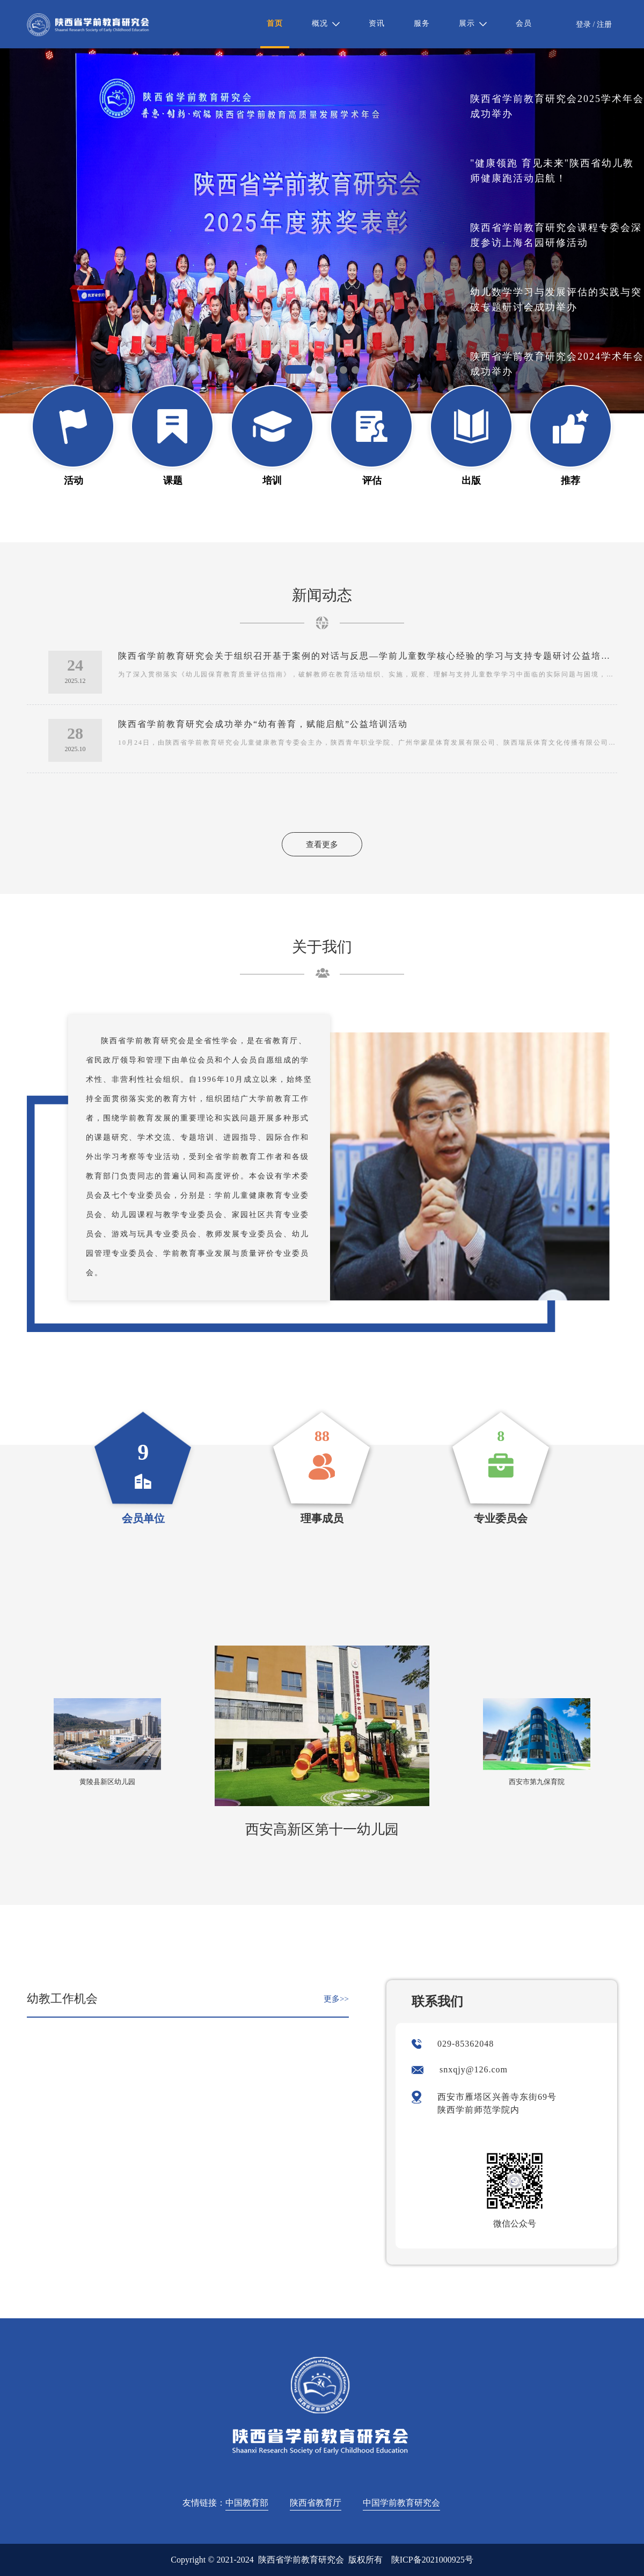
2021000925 (443, 2559)
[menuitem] (325, 24)
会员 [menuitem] (524, 23)
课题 (172, 480)
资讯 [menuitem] (377, 23)
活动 (73, 480)
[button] (298, 369)
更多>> (336, 1999)
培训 (272, 480)
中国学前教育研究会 (401, 2502)
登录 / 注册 (594, 24)
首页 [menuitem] (275, 23)
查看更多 (322, 844)
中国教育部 (246, 2502)
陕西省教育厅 (315, 2502)
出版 (471, 480)
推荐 (570, 480)
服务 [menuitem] (422, 23)
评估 (372, 480)
